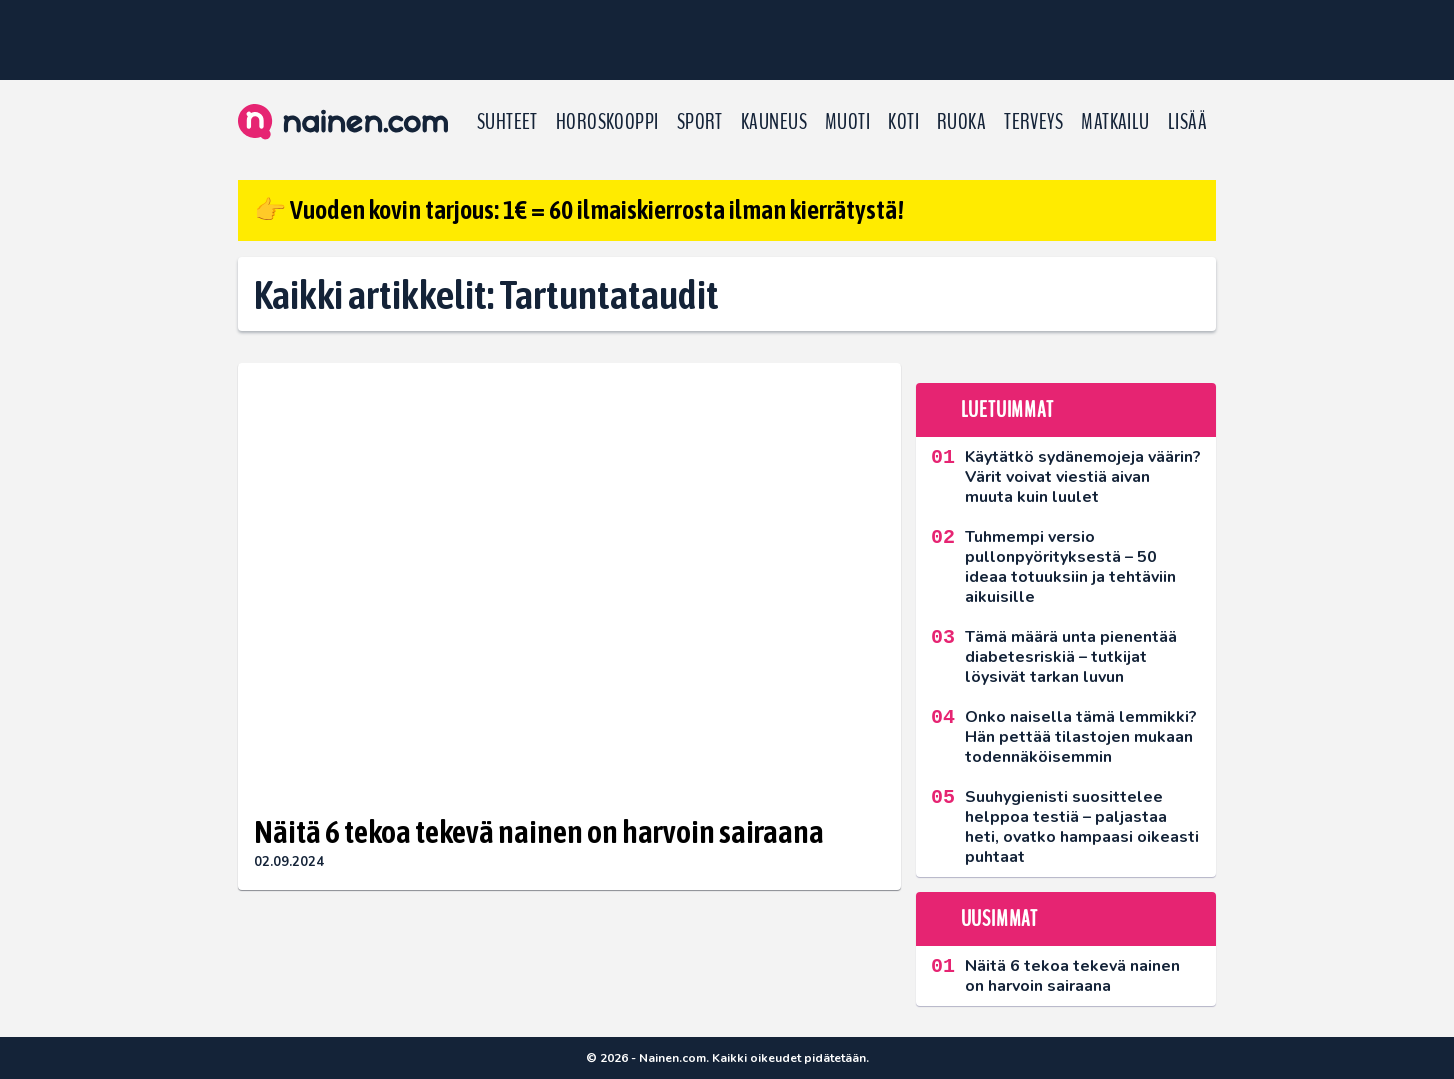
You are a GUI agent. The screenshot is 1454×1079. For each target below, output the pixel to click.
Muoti (847, 122)
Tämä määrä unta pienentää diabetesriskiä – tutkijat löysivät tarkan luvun (1071, 657)
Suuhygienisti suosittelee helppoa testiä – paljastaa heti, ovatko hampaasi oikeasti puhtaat (1082, 827)
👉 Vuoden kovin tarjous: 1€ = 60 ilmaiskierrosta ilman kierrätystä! (579, 210)
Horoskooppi (607, 122)
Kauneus (774, 122)
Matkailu (1115, 122)
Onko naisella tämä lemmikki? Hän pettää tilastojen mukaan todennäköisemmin (1081, 737)
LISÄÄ (1187, 122)
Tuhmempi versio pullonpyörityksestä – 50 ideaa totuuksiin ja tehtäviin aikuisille (1070, 567)
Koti (903, 122)
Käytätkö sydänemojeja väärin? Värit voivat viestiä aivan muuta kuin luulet (1083, 477)
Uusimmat (999, 919)
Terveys (1033, 122)
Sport (700, 122)
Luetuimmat (1007, 410)
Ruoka (961, 122)
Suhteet (507, 122)
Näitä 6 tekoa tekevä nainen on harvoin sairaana (539, 831)
